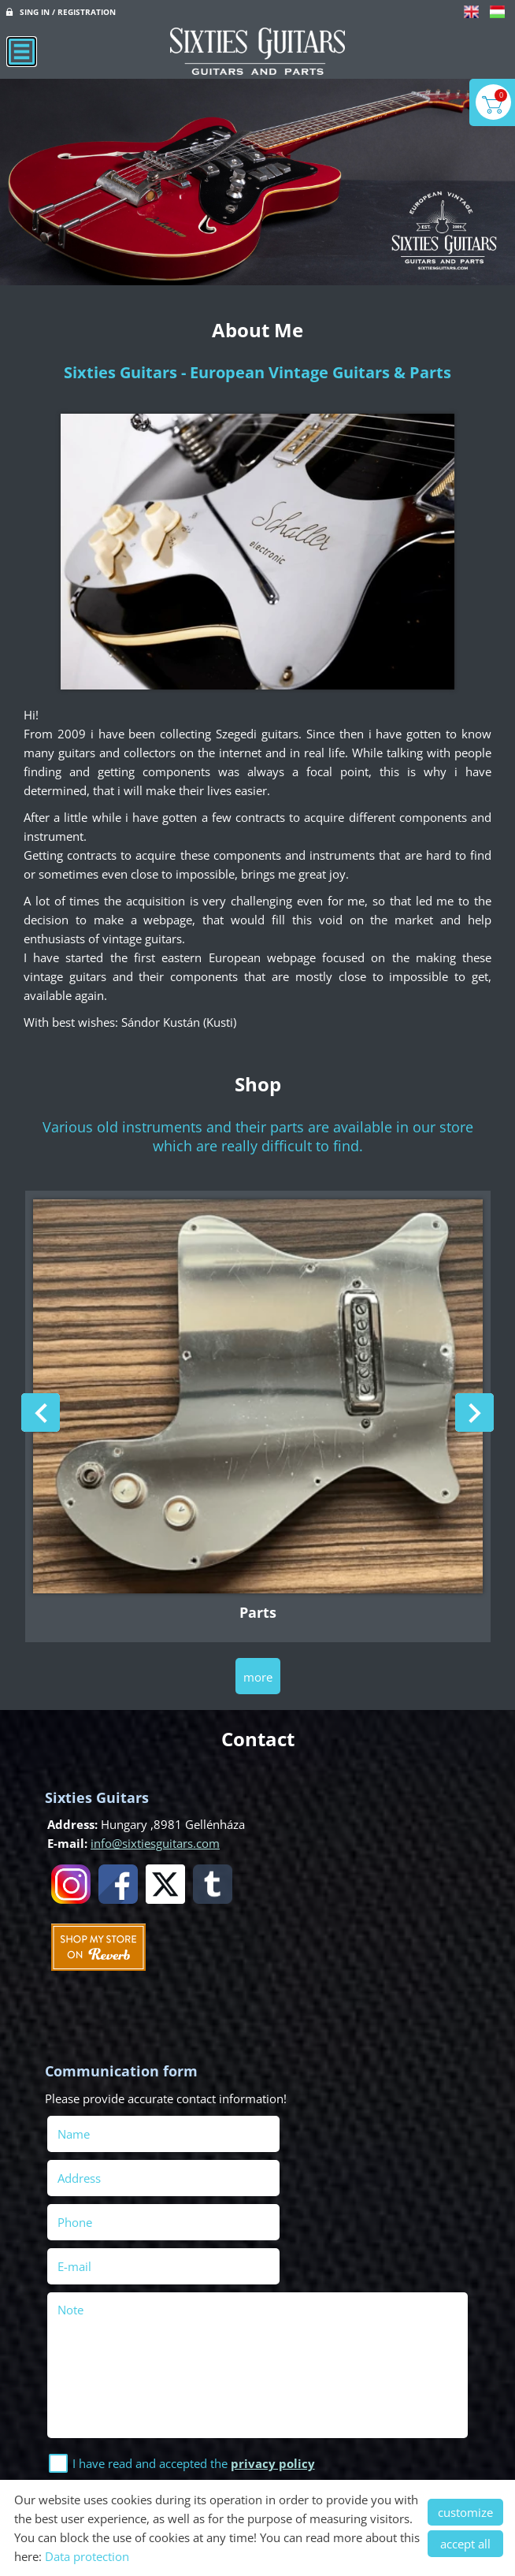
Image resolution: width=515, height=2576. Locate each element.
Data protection (87, 2556)
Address (291, 2121)
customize (465, 2512)
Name (99, 2121)
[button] (472, 1407)
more (257, 1667)
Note (73, 2209)
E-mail (310, 2165)
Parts (257, 1602)
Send (68, 2411)
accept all (465, 2544)
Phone (100, 2165)
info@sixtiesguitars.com (155, 1832)
